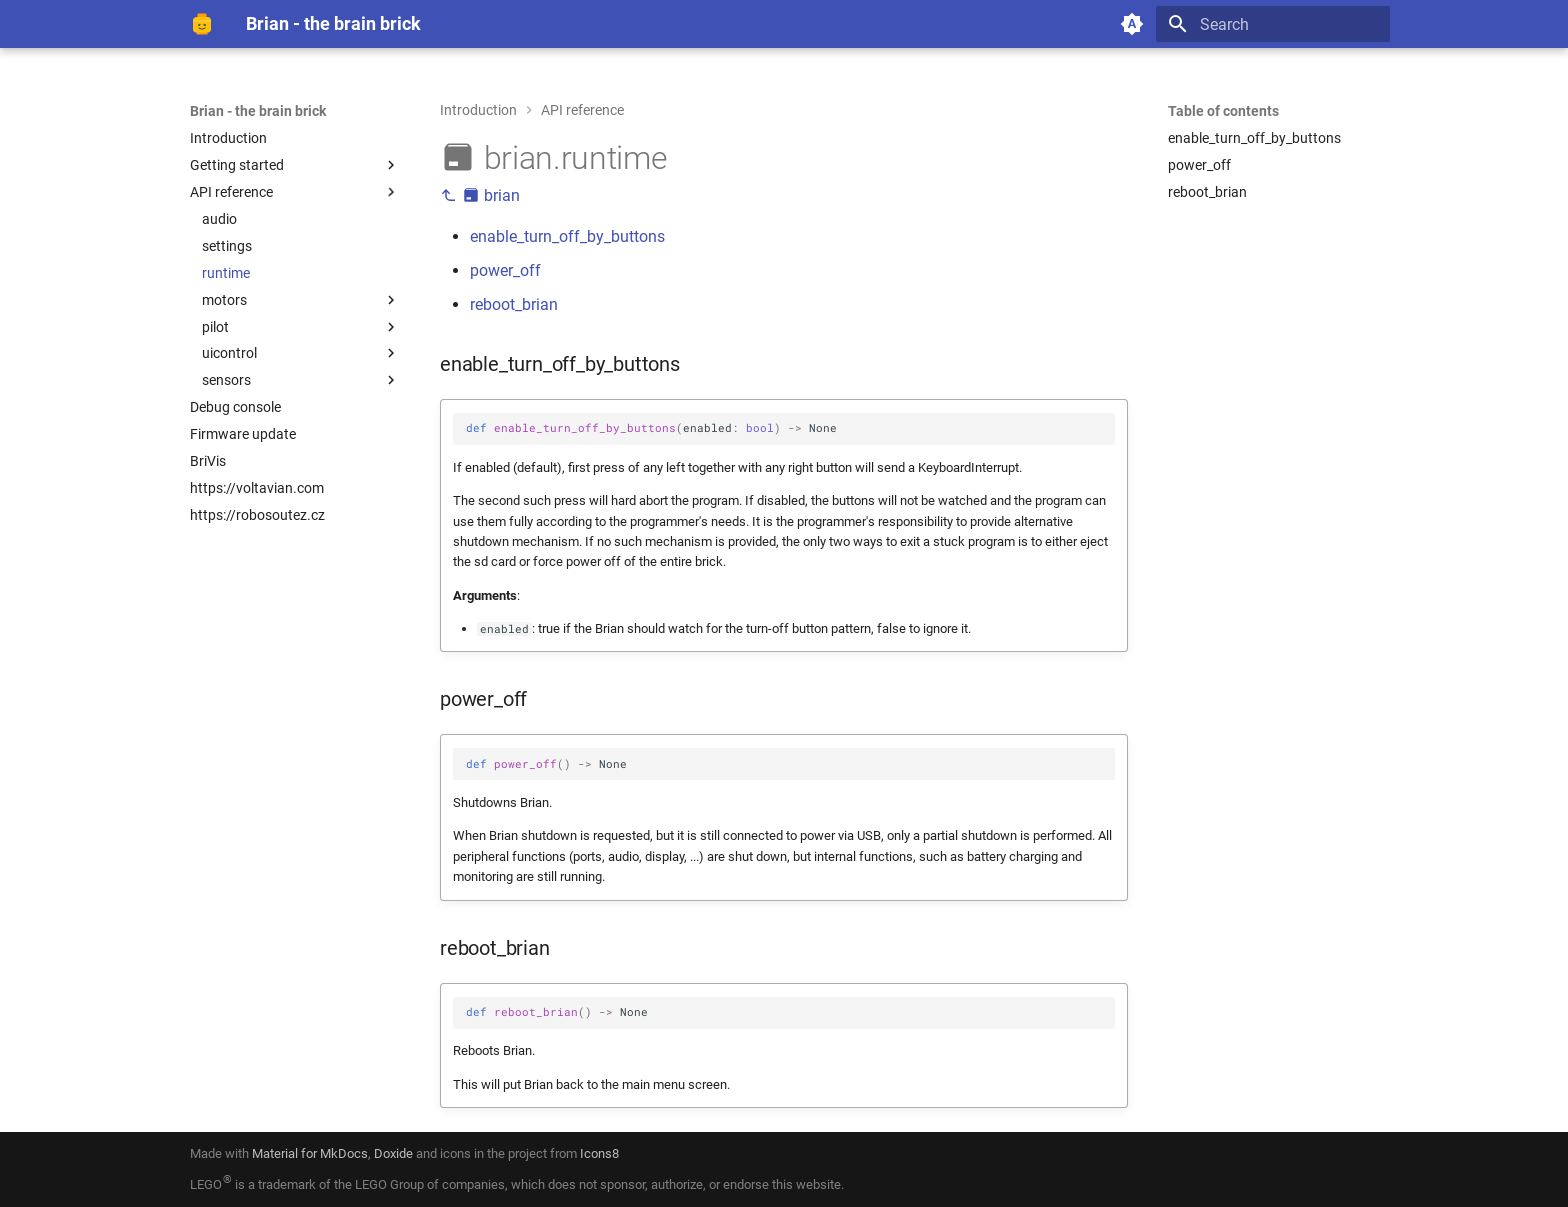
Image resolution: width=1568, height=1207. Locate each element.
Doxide (395, 1153)
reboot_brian (514, 304)
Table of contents (1223, 111)
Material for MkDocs (310, 1153)
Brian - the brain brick (258, 111)
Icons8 (599, 1153)
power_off (505, 270)
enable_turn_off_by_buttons (567, 236)
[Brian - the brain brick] (202, 24)
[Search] (1273, 24)
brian (480, 195)
